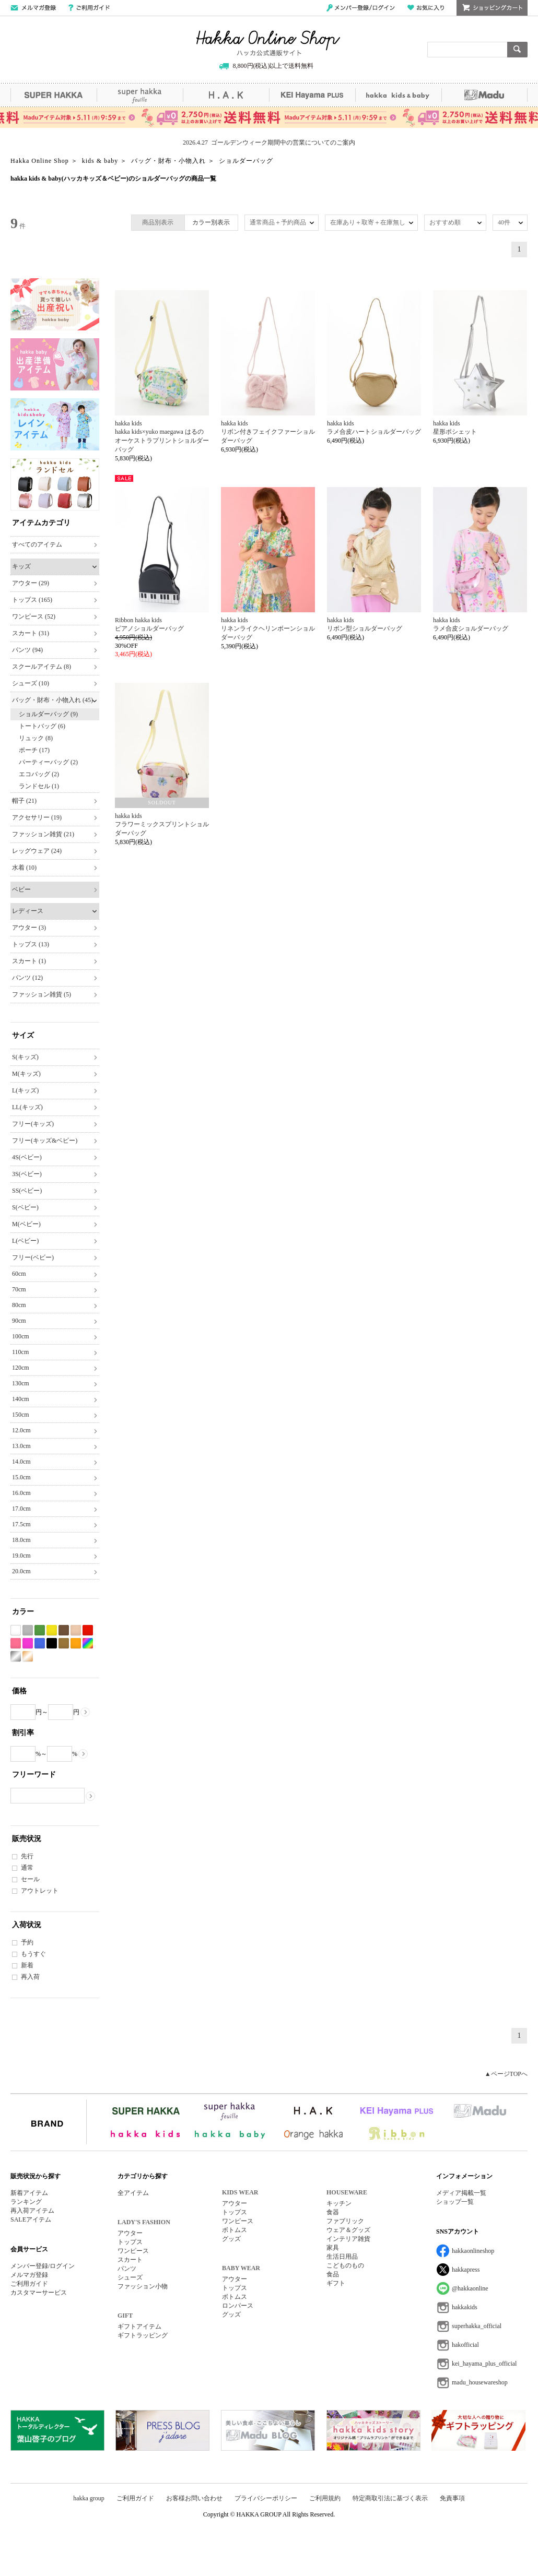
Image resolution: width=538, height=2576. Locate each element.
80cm (19, 1305)
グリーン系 (39, 1630)
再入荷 (30, 1976)
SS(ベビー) (27, 1190)
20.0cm (21, 1571)
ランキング (26, 2201)
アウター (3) (29, 927)
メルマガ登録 (29, 2274)
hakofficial (465, 2344)
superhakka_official (476, 2326)
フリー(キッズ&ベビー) (44, 1140)
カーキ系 (64, 1643)
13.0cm (21, 1446)
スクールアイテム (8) (41, 666)
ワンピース (133, 2250)
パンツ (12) (27, 977)
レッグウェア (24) (37, 850)
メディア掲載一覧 (461, 2193)
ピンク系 (15, 1643)
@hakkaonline (470, 2288)
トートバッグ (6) (42, 726)
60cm (19, 1273)
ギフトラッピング (143, 2335)
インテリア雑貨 (348, 2238)
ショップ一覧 (455, 2201)
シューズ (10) (30, 683)
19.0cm (21, 1555)
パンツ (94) (27, 650)
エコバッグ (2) (39, 774)
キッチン (339, 2203)
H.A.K (226, 95)
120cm (20, 1367)
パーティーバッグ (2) (48, 762)
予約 (27, 1942)
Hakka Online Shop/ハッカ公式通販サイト (268, 43)
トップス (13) (30, 944)
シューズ (130, 2277)
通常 (27, 1867)
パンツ (127, 2268)
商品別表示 (157, 222)
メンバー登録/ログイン (360, 8)
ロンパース (237, 2305)
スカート (130, 2259)
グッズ (231, 2238)
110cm (20, 1352)
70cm (19, 1289)
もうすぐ (33, 1953)
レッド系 (88, 1630)
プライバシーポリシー (266, 2498)
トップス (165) (32, 599)
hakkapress (465, 2269)
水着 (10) (24, 867)
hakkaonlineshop (473, 2250)
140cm (20, 1399)
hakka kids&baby (398, 95)
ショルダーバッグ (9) (48, 714)
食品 (332, 2274)
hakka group (88, 2498)
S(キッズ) (25, 1057)
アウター (130, 2233)
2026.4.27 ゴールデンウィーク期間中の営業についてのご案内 (269, 142)
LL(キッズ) (27, 1107)
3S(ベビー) (27, 1174)
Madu (484, 95)
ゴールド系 (27, 1656)
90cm (19, 1320)
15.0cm (21, 1477)
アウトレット (40, 1890)
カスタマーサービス (38, 2292)
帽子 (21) (24, 800)
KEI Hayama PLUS (312, 95)
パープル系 (27, 1643)
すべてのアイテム (37, 544)
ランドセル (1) (39, 786)
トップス (130, 2242)
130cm (20, 1383)
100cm (20, 1336)
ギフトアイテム (139, 2326)
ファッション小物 (143, 2286)
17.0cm (21, 1508)
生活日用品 (342, 2256)
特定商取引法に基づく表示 (390, 2498)
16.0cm (21, 1493)
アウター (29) (30, 583)
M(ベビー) (26, 1224)
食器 (332, 2212)
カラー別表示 (211, 222)
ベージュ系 (76, 1630)
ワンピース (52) (33, 616)
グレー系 (27, 1630)
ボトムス (234, 2230)
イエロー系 (51, 1630)
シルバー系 (15, 1656)
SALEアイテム (30, 2219)
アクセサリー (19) (37, 817)
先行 (27, 1856)
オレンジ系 (76, 1643)
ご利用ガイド (89, 8)
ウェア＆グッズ (348, 2230)
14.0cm (21, 1461)
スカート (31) (30, 633)
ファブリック (345, 2221)
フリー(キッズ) (33, 1123)
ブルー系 (39, 1643)
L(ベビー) (25, 1240)
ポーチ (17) (34, 750)
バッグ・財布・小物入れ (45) (52, 700)
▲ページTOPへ (506, 2074)
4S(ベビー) (27, 1157)
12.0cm (21, 1430)
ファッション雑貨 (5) (41, 994)
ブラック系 (51, 1643)
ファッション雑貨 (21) (43, 834)
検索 (517, 49)
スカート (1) (29, 961)
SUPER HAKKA (53, 95)
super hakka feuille (140, 95)
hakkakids (464, 2307)
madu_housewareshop (480, 2382)
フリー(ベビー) (33, 1257)
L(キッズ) (25, 1090)
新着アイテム (29, 2193)
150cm (20, 1414)
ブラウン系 (64, 1630)
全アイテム (133, 2193)
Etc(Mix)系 (88, 1643)
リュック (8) (36, 738)
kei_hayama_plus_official (484, 2363)
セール (30, 1879)
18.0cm (21, 1540)
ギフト (335, 2283)
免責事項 (452, 2498)
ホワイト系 (15, 1630)
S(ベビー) (25, 1207)
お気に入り (425, 8)
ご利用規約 (325, 2498)
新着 (27, 1965)
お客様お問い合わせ (194, 2498)
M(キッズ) (26, 1073)
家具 (332, 2247)
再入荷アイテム (32, 2210)
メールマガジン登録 (33, 8)
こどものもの (345, 2265)
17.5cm (21, 1524)
